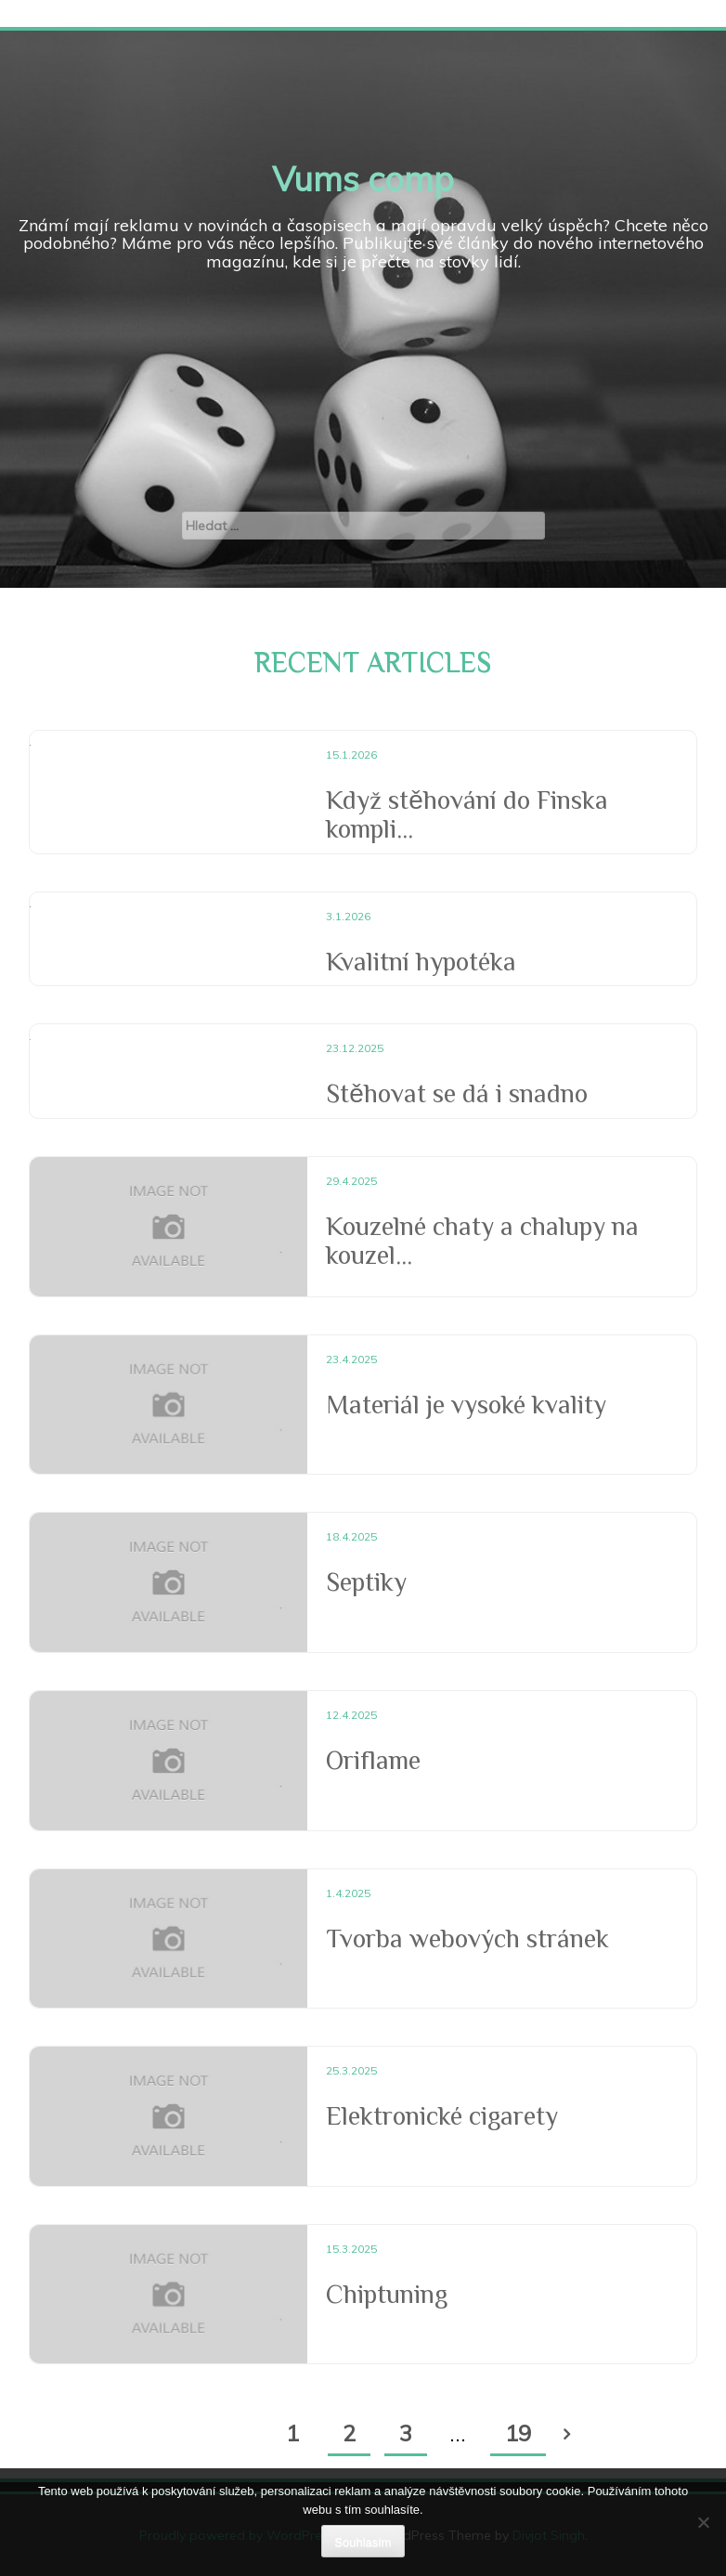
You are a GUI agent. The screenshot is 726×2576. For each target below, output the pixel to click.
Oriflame (373, 1760)
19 (518, 2433)
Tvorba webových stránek (467, 1938)
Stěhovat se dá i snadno (457, 1093)
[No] (703, 2522)
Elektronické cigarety (442, 2115)
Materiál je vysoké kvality (466, 1404)
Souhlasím (362, 2542)
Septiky (366, 1582)
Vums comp (363, 179)
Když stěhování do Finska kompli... (467, 814)
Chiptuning (386, 2294)
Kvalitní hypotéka (421, 961)
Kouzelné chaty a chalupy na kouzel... (482, 1240)
